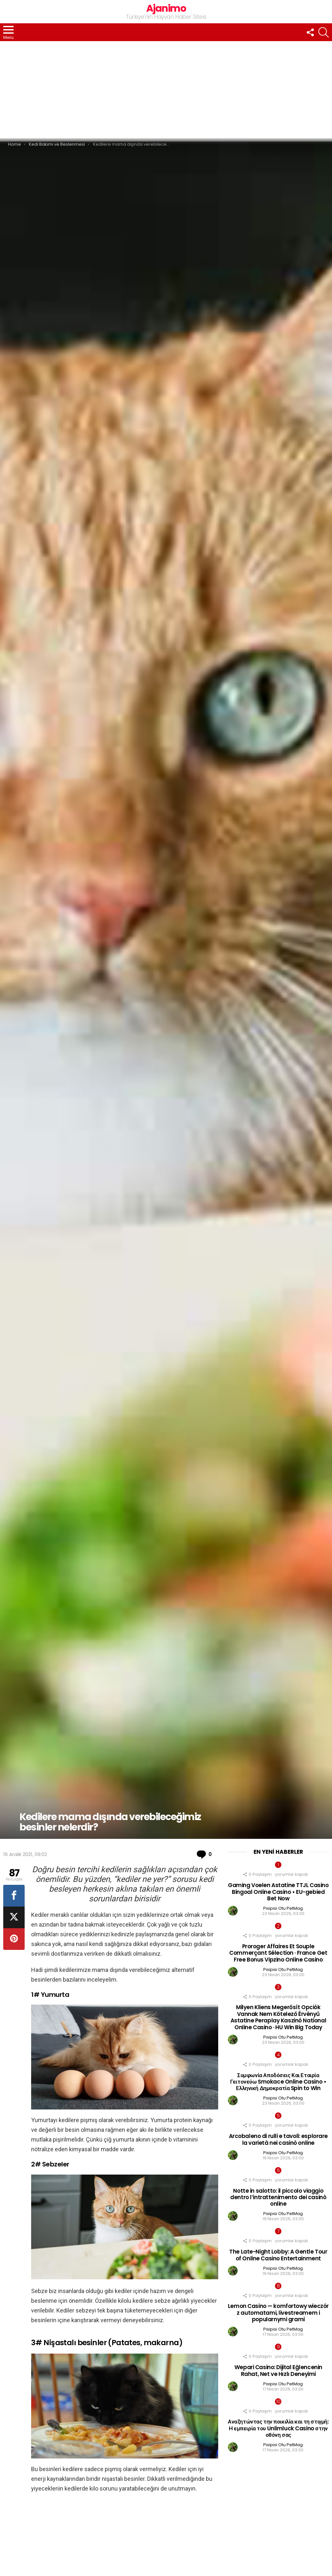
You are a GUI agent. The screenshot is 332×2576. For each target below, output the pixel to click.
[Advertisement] (166, 89)
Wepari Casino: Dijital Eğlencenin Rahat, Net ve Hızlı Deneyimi (278, 2370)
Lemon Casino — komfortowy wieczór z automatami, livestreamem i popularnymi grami (278, 2312)
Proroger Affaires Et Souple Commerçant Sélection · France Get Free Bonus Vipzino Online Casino (278, 1952)
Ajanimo (166, 8)
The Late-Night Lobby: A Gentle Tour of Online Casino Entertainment (278, 2255)
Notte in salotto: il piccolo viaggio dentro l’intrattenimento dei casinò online (278, 2197)
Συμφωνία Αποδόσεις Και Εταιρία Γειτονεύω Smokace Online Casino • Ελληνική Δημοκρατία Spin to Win (278, 2081)
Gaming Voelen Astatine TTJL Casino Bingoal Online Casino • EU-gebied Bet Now (278, 1891)
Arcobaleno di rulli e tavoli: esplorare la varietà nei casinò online (278, 2139)
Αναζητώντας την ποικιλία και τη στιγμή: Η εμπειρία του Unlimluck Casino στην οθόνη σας (278, 2428)
